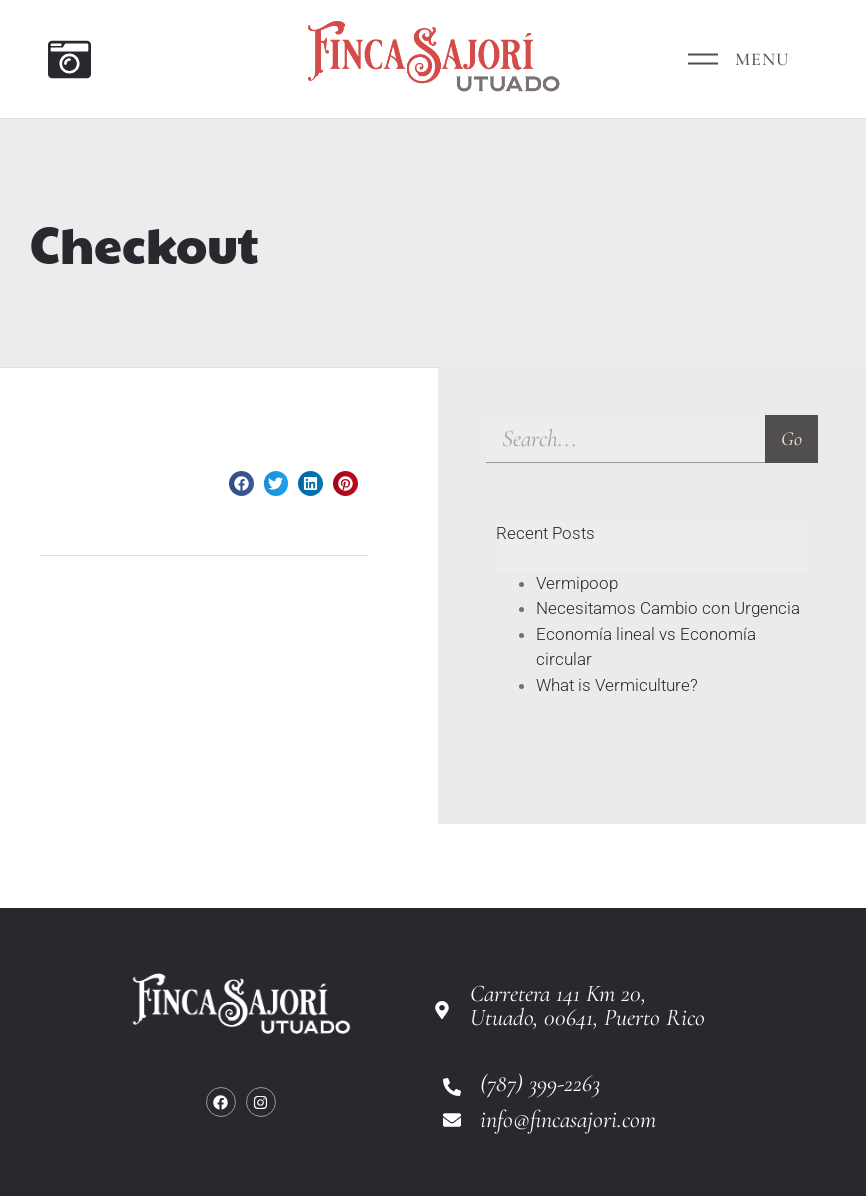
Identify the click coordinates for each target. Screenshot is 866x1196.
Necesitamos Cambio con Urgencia (668, 608)
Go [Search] (791, 439)
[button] (241, 483)
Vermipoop (577, 583)
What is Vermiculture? (617, 685)
